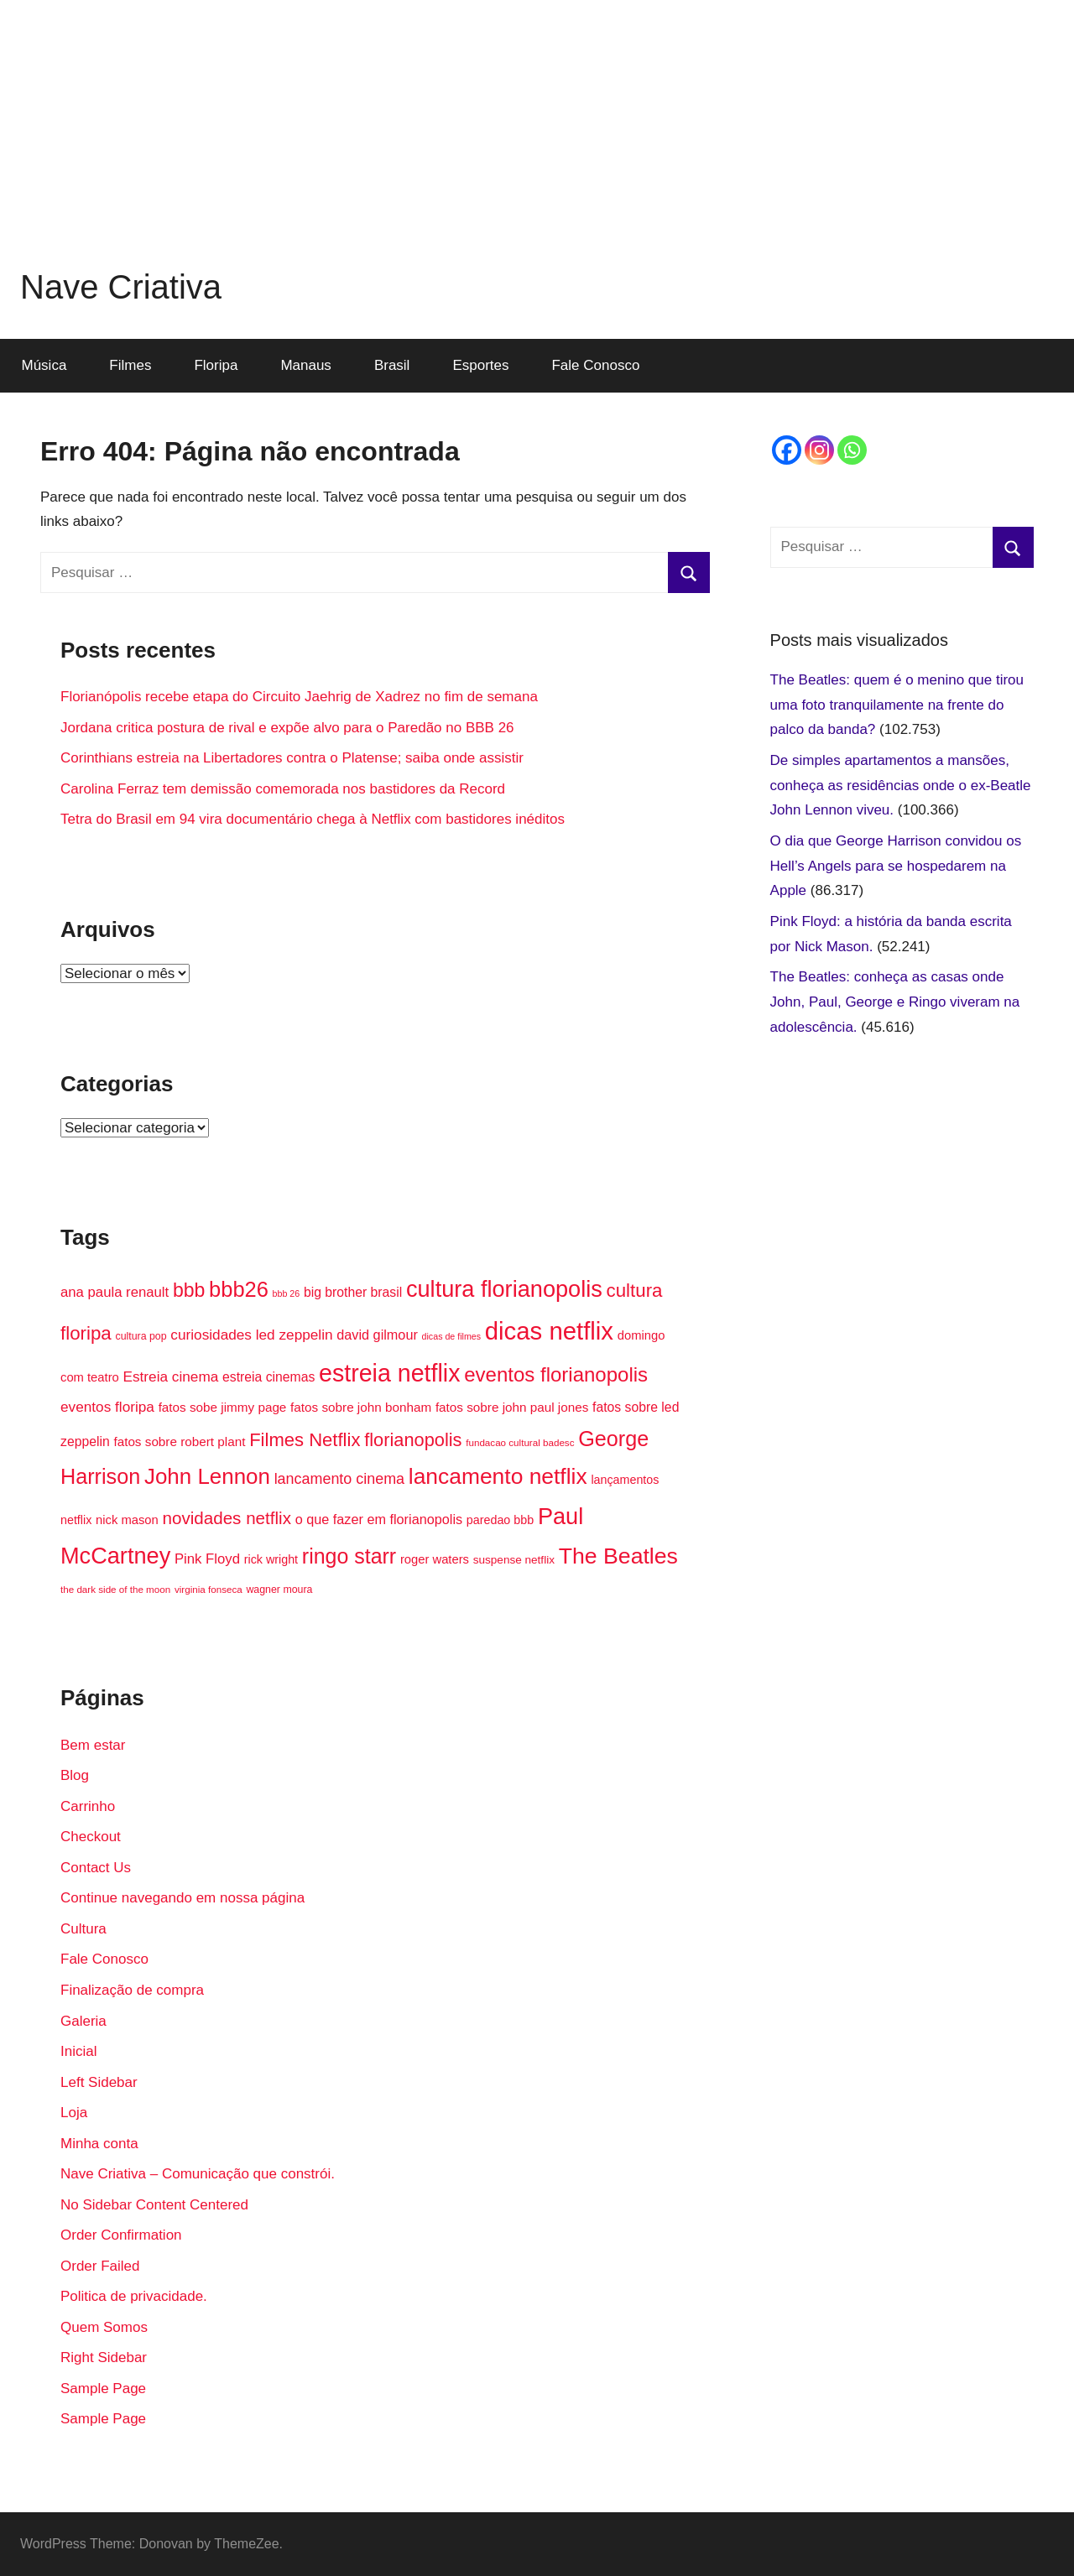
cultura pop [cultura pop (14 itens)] (140, 1336)
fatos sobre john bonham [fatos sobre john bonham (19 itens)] (360, 1407)
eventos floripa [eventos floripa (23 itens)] (107, 1406)
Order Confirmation (121, 2235)
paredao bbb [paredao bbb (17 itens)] (500, 1520)
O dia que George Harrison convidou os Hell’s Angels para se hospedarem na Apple (896, 866)
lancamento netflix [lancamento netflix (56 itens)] (498, 1476)
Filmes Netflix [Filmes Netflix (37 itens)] (304, 1439)
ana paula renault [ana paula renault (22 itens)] (114, 1292)
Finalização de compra (132, 1990)
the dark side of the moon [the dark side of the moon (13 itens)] (115, 1589)
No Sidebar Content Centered (154, 2205)
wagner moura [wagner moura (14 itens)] (279, 1589)
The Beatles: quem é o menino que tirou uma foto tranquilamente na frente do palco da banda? (897, 705)
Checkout (90, 1837)
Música (44, 365)
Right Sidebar (103, 2357)
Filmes (130, 365)
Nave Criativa (121, 286)
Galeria (83, 2021)
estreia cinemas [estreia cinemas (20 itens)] (268, 1377)
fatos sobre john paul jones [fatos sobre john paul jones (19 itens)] (511, 1407)
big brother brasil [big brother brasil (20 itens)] (353, 1292)
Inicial (78, 2051)
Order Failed (99, 2266)
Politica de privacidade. (133, 2296)
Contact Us (95, 1868)
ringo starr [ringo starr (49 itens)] (349, 1556)
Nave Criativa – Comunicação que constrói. (197, 2174)
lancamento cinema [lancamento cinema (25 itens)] (339, 1478)
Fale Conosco (595, 365)
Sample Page (103, 2388)
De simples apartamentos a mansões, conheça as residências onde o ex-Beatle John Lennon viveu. (900, 785)
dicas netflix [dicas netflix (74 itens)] (549, 1331)
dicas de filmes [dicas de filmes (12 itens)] (451, 1336)
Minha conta (99, 2144)
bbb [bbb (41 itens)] (189, 1290)
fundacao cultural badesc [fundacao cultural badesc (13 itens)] (520, 1442)
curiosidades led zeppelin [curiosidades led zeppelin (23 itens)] (251, 1334)
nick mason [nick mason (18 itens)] (127, 1520)
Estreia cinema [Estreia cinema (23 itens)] (171, 1376)
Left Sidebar (99, 2082)
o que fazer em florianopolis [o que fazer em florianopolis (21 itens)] (378, 1519)
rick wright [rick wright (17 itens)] (271, 1559)
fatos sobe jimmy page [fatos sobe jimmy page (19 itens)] (223, 1407)
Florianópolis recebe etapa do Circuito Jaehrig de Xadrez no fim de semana (299, 697)
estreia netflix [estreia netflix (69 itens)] (389, 1373)
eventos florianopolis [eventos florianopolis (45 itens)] (556, 1374)
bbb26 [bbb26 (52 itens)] (238, 1289)
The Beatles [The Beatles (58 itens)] (618, 1556)
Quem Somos (104, 2327)
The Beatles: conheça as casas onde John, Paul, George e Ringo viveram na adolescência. (895, 1002)
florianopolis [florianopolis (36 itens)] (412, 1439)
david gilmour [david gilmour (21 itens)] (377, 1334)
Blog (74, 1775)
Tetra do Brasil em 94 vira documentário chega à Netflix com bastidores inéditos (312, 819)
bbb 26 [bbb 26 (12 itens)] (286, 1293)
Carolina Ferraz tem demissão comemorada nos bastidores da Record (282, 789)
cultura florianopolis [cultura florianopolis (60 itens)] (504, 1289)
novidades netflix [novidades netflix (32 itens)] (227, 1517)
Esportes (480, 365)
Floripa (215, 365)
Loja (73, 2113)
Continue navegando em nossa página (182, 1898)
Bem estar (92, 1745)
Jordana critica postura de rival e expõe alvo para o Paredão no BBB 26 (287, 728)
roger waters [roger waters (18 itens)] (434, 1559)
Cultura (83, 1929)
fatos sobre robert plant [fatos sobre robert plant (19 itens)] (179, 1441)
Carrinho (87, 1806)
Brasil (392, 365)
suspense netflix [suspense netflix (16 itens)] (514, 1559)
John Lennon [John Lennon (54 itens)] (207, 1476)
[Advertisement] (537, 117)
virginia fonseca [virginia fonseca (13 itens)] (208, 1589)
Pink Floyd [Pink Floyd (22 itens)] (207, 1559)
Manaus (305, 365)
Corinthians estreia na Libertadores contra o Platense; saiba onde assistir (292, 758)
